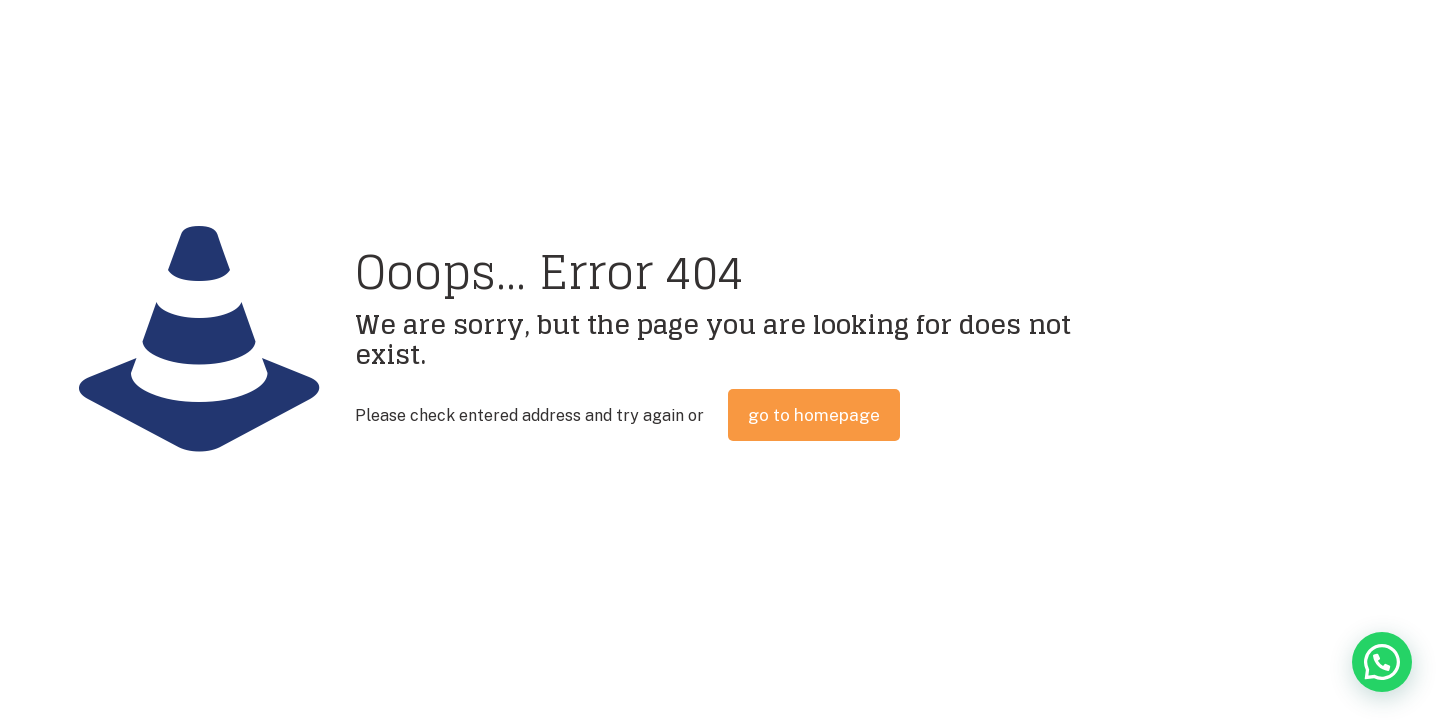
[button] (1382, 662)
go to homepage (814, 415)
